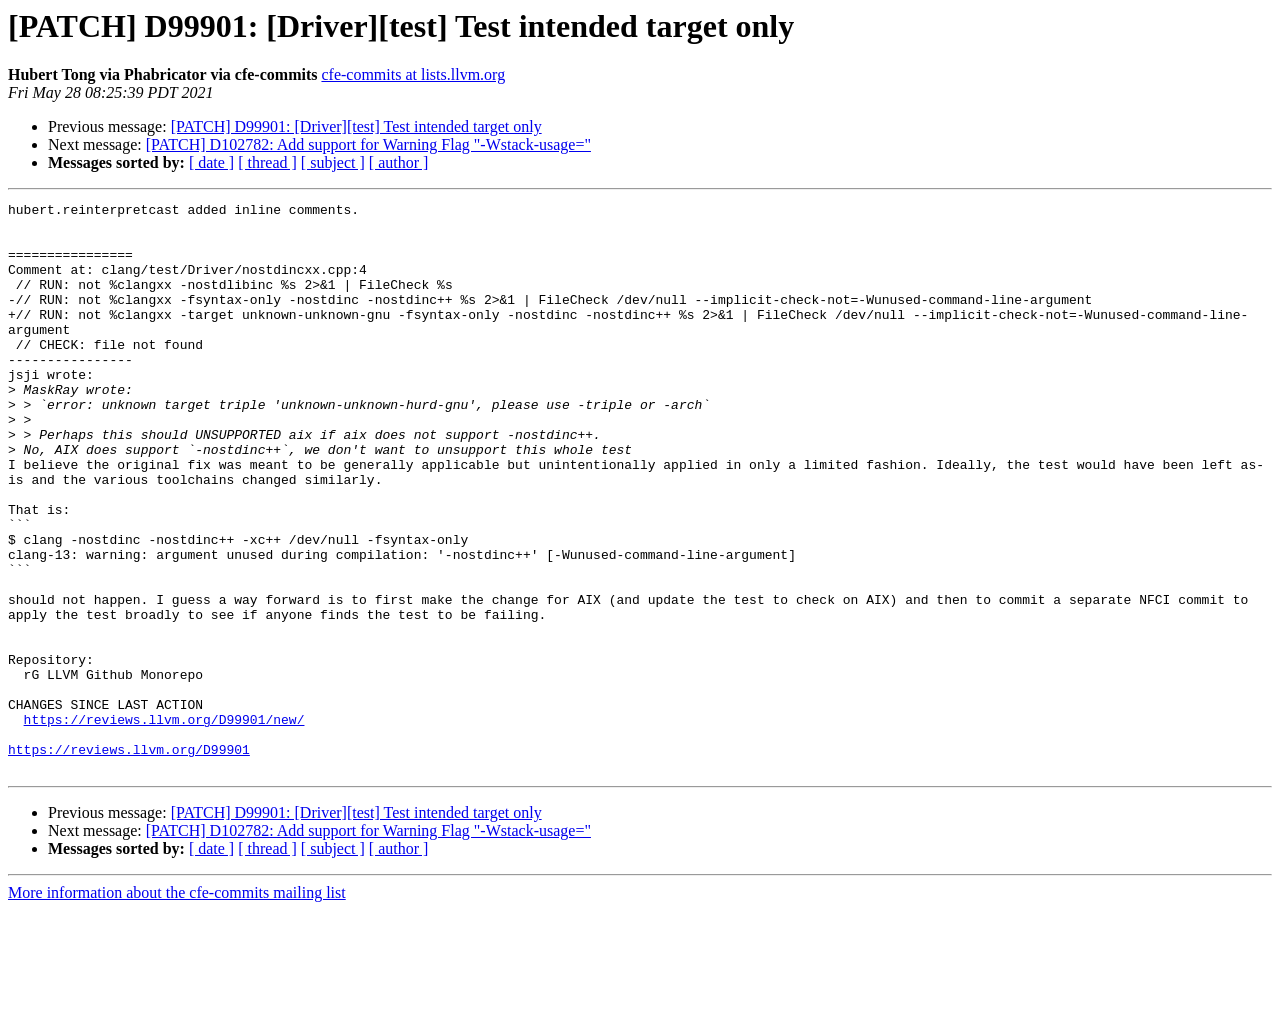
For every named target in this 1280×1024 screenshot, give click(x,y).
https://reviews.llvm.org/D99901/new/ (164, 824)
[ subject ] (333, 162)
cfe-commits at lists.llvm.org (413, 74)
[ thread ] (267, 162)
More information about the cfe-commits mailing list (177, 1006)
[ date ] (211, 162)
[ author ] (399, 162)
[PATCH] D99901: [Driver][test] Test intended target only (356, 126)
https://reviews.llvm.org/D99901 (129, 860)
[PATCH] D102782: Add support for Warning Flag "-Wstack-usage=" (368, 144)
